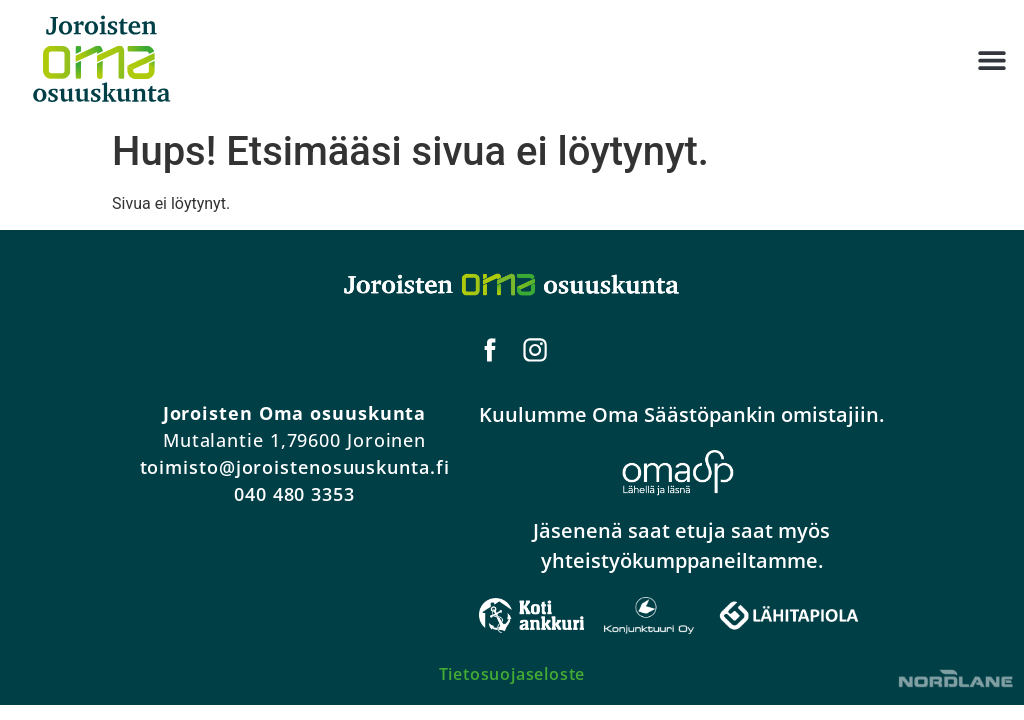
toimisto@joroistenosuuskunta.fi (295, 467)
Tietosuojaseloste (512, 674)
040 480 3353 (294, 494)
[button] (991, 60)
